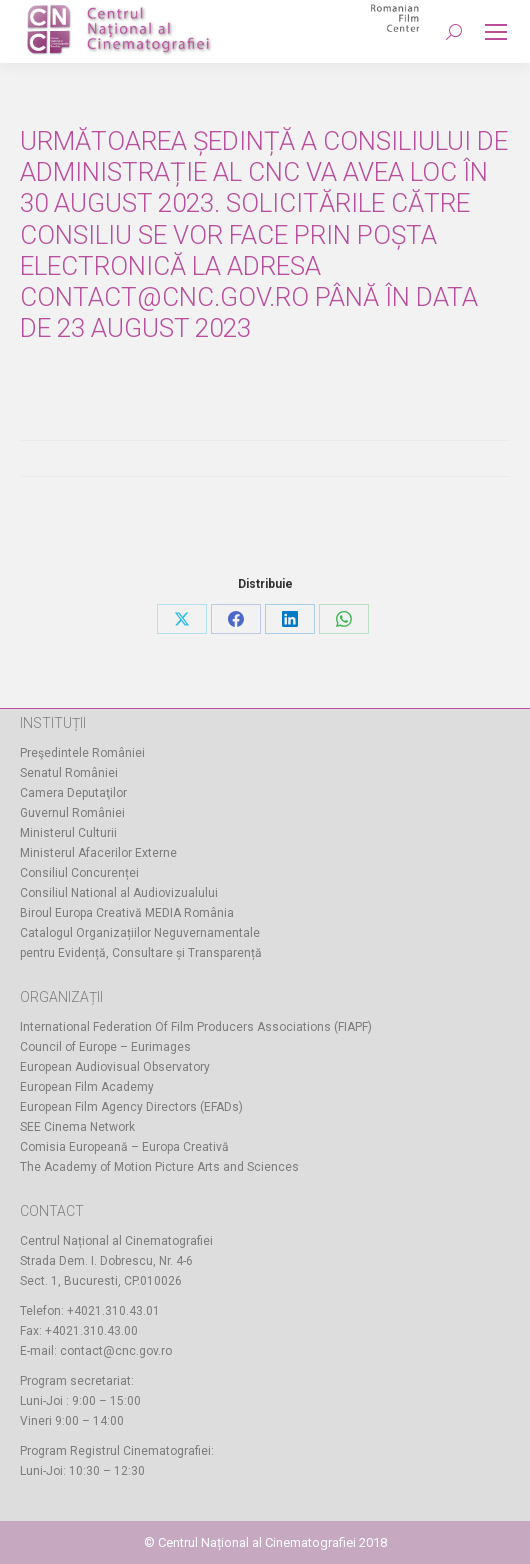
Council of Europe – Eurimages (105, 1047)
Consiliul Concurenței (79, 873)
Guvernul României (72, 813)
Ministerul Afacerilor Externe (98, 853)
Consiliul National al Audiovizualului (119, 893)
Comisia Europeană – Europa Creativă (124, 1147)
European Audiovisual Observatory (115, 1067)
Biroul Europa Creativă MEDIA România (127, 913)
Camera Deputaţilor (73, 793)
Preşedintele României (82, 753)
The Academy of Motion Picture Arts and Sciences (159, 1167)
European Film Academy (87, 1087)
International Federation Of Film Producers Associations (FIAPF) (196, 1027)
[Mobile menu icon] (496, 32)
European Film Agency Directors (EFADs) (131, 1107)
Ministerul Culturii (68, 833)
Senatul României (69, 773)
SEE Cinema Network (77, 1127)
